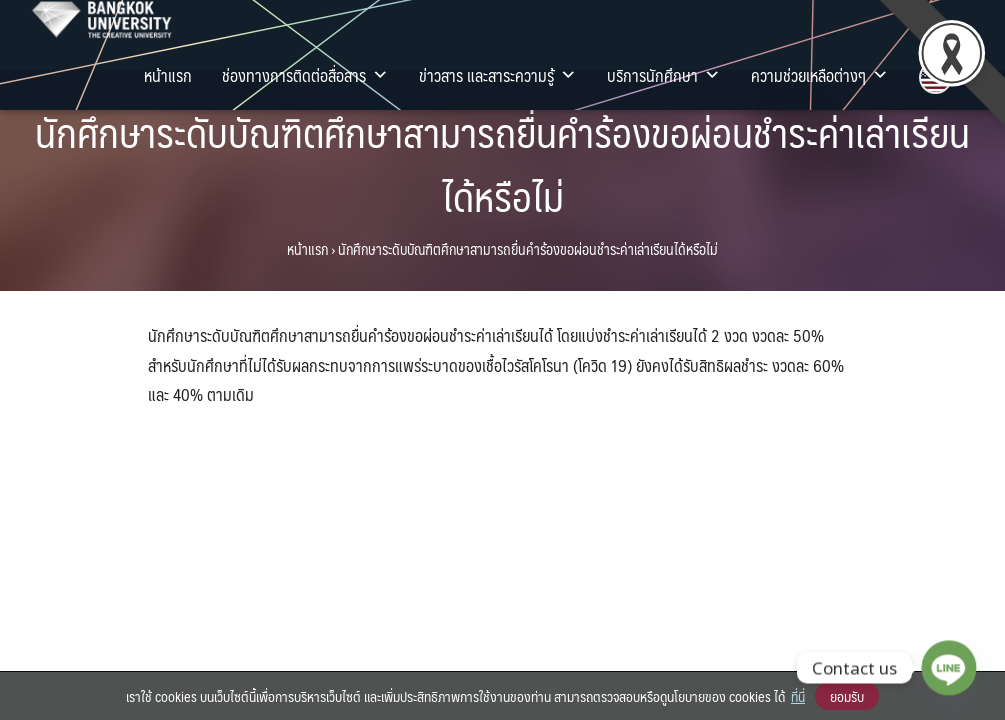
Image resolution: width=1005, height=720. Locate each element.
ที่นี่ (798, 696)
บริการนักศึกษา (664, 75)
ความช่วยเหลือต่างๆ (820, 75)
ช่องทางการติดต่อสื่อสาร (305, 75)
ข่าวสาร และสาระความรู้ (498, 75)
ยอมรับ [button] (847, 696)
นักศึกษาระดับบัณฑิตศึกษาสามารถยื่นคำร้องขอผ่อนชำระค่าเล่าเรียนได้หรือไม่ (502, 163)
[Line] (949, 668)
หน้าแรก (168, 75)
